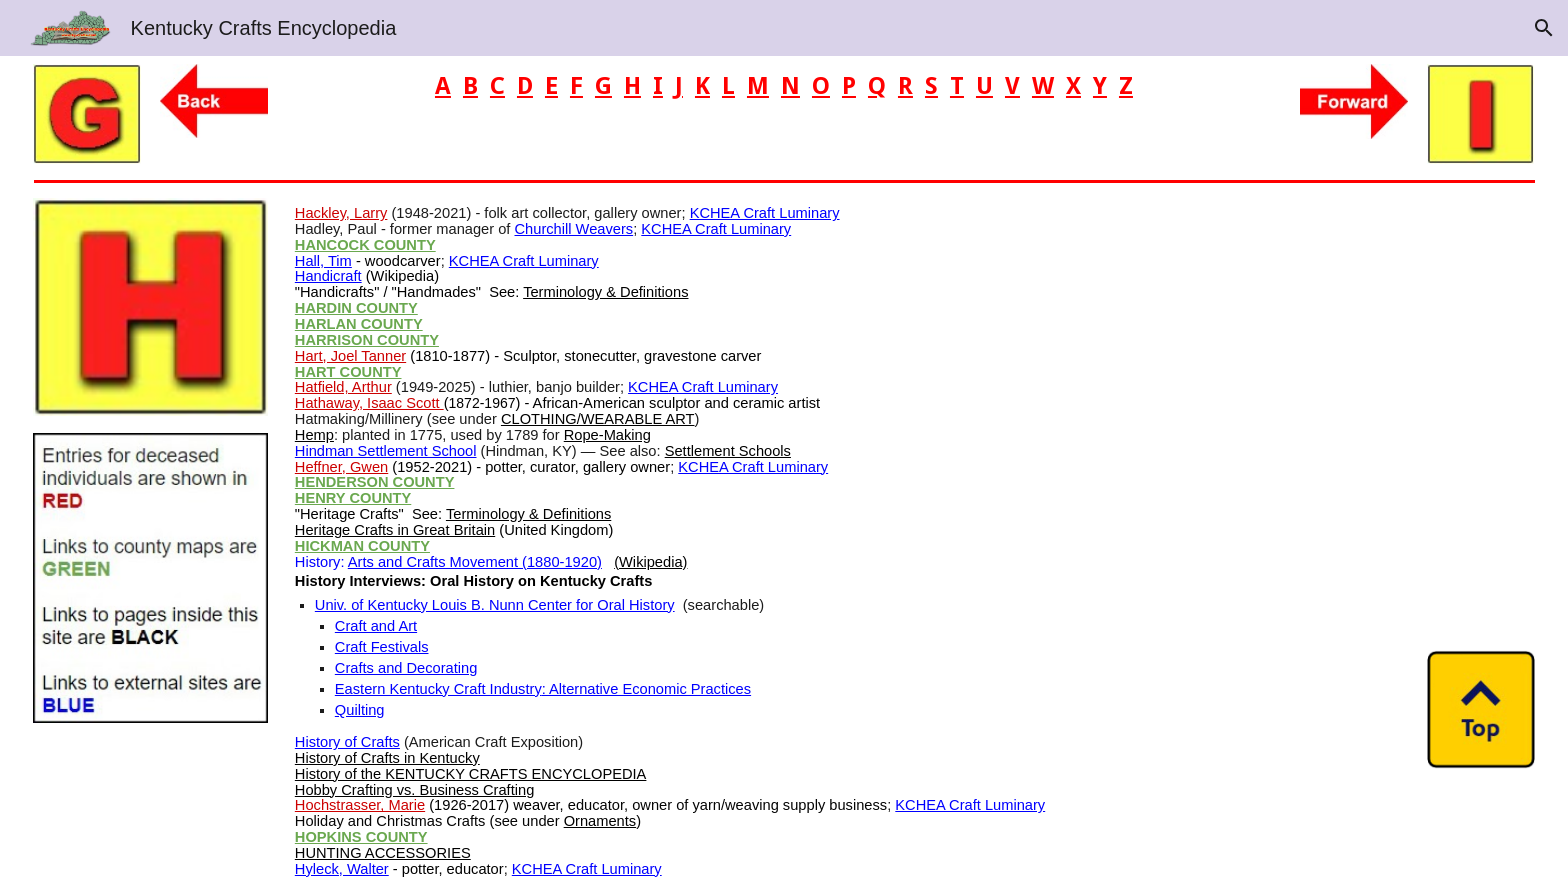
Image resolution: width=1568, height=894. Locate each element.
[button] (1544, 28)
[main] (784, 86)
